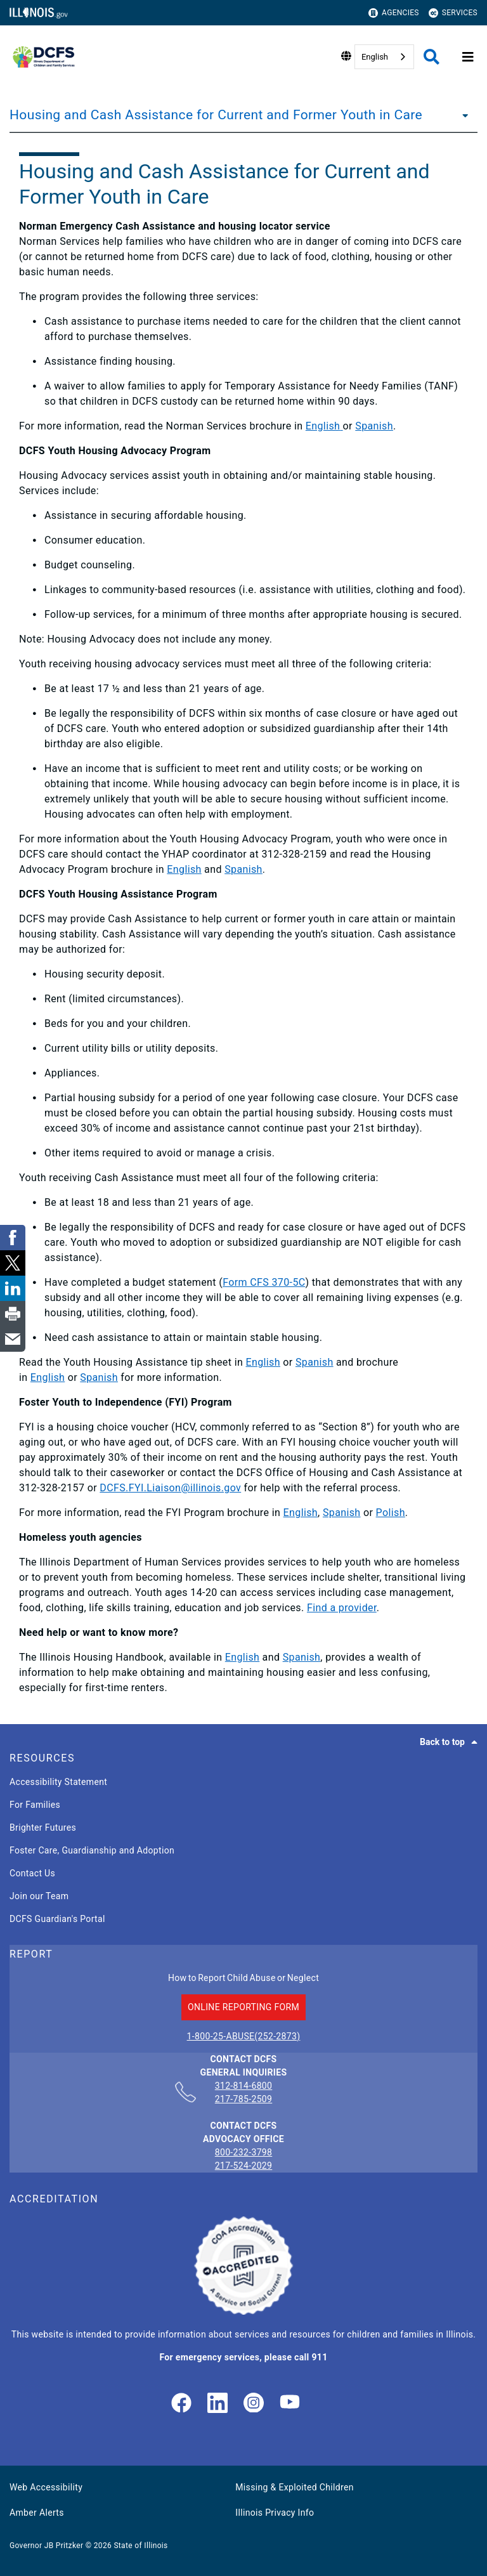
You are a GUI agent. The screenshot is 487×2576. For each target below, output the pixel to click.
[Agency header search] (431, 57)
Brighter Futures (43, 1827)
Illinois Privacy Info (274, 2512)
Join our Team (39, 1896)
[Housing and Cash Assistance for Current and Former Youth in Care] (461, 114)
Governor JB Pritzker (46, 2545)
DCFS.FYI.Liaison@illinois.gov (170, 1488)
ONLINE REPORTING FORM (243, 2007)
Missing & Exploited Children (294, 2487)
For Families (35, 1805)
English (374, 57)
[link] (181, 2404)
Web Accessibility (46, 2487)
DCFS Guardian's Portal (57, 1919)
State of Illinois (140, 2545)
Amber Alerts (37, 2512)
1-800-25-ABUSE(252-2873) (244, 2036)
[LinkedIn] (217, 2404)
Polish (390, 1513)
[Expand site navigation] (467, 57)
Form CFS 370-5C (264, 1282)
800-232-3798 (244, 2152)
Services (453, 13)
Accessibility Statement (58, 1782)
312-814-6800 (244, 2086)
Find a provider (342, 1608)
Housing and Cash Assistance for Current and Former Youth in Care (216, 114)
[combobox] (384, 56)
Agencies (393, 13)
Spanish (374, 426)
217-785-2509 (244, 2099)
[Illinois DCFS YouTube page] (290, 2404)
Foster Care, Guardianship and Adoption (92, 1850)
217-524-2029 (244, 2166)
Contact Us (32, 1873)
